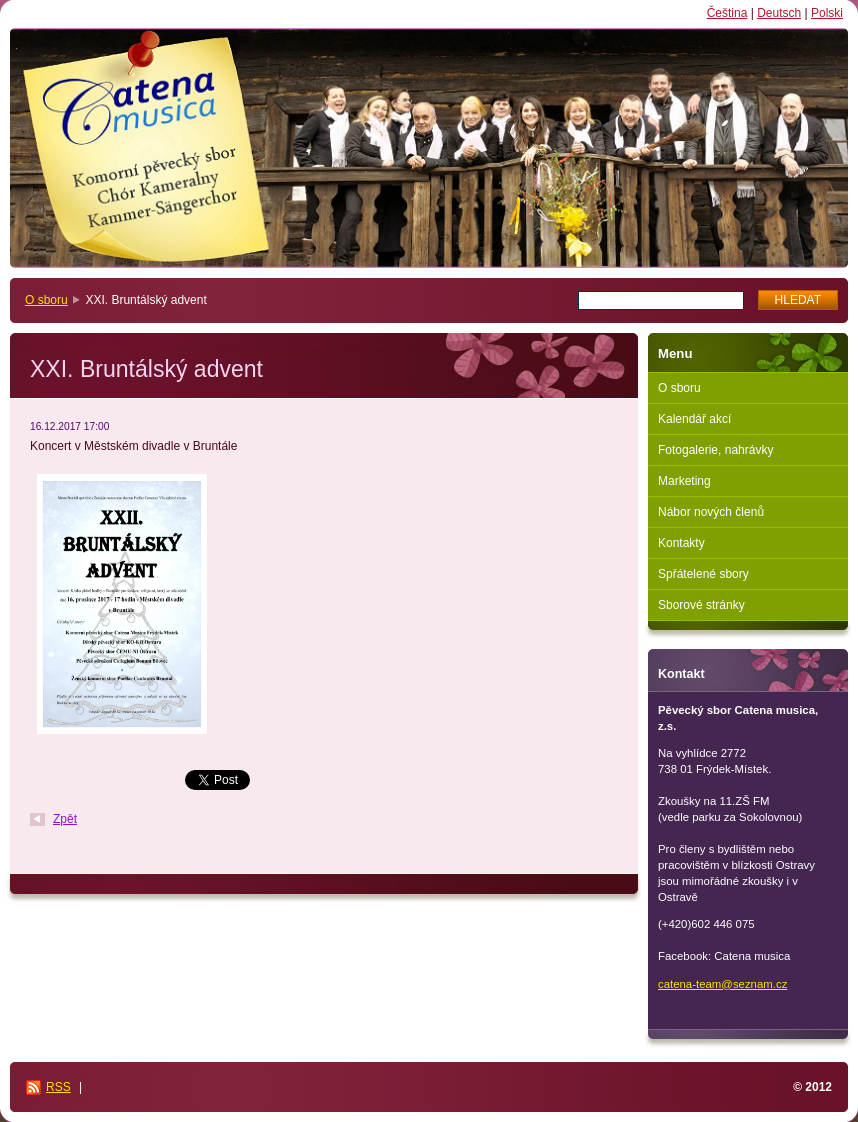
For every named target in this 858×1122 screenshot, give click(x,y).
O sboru (46, 300)
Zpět (65, 819)
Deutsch (779, 13)
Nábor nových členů (711, 512)
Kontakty (681, 543)
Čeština (727, 13)
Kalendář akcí (694, 419)
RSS (58, 1087)
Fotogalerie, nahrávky (715, 450)
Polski (827, 13)
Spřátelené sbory (703, 574)
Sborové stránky (701, 605)
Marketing (684, 481)
